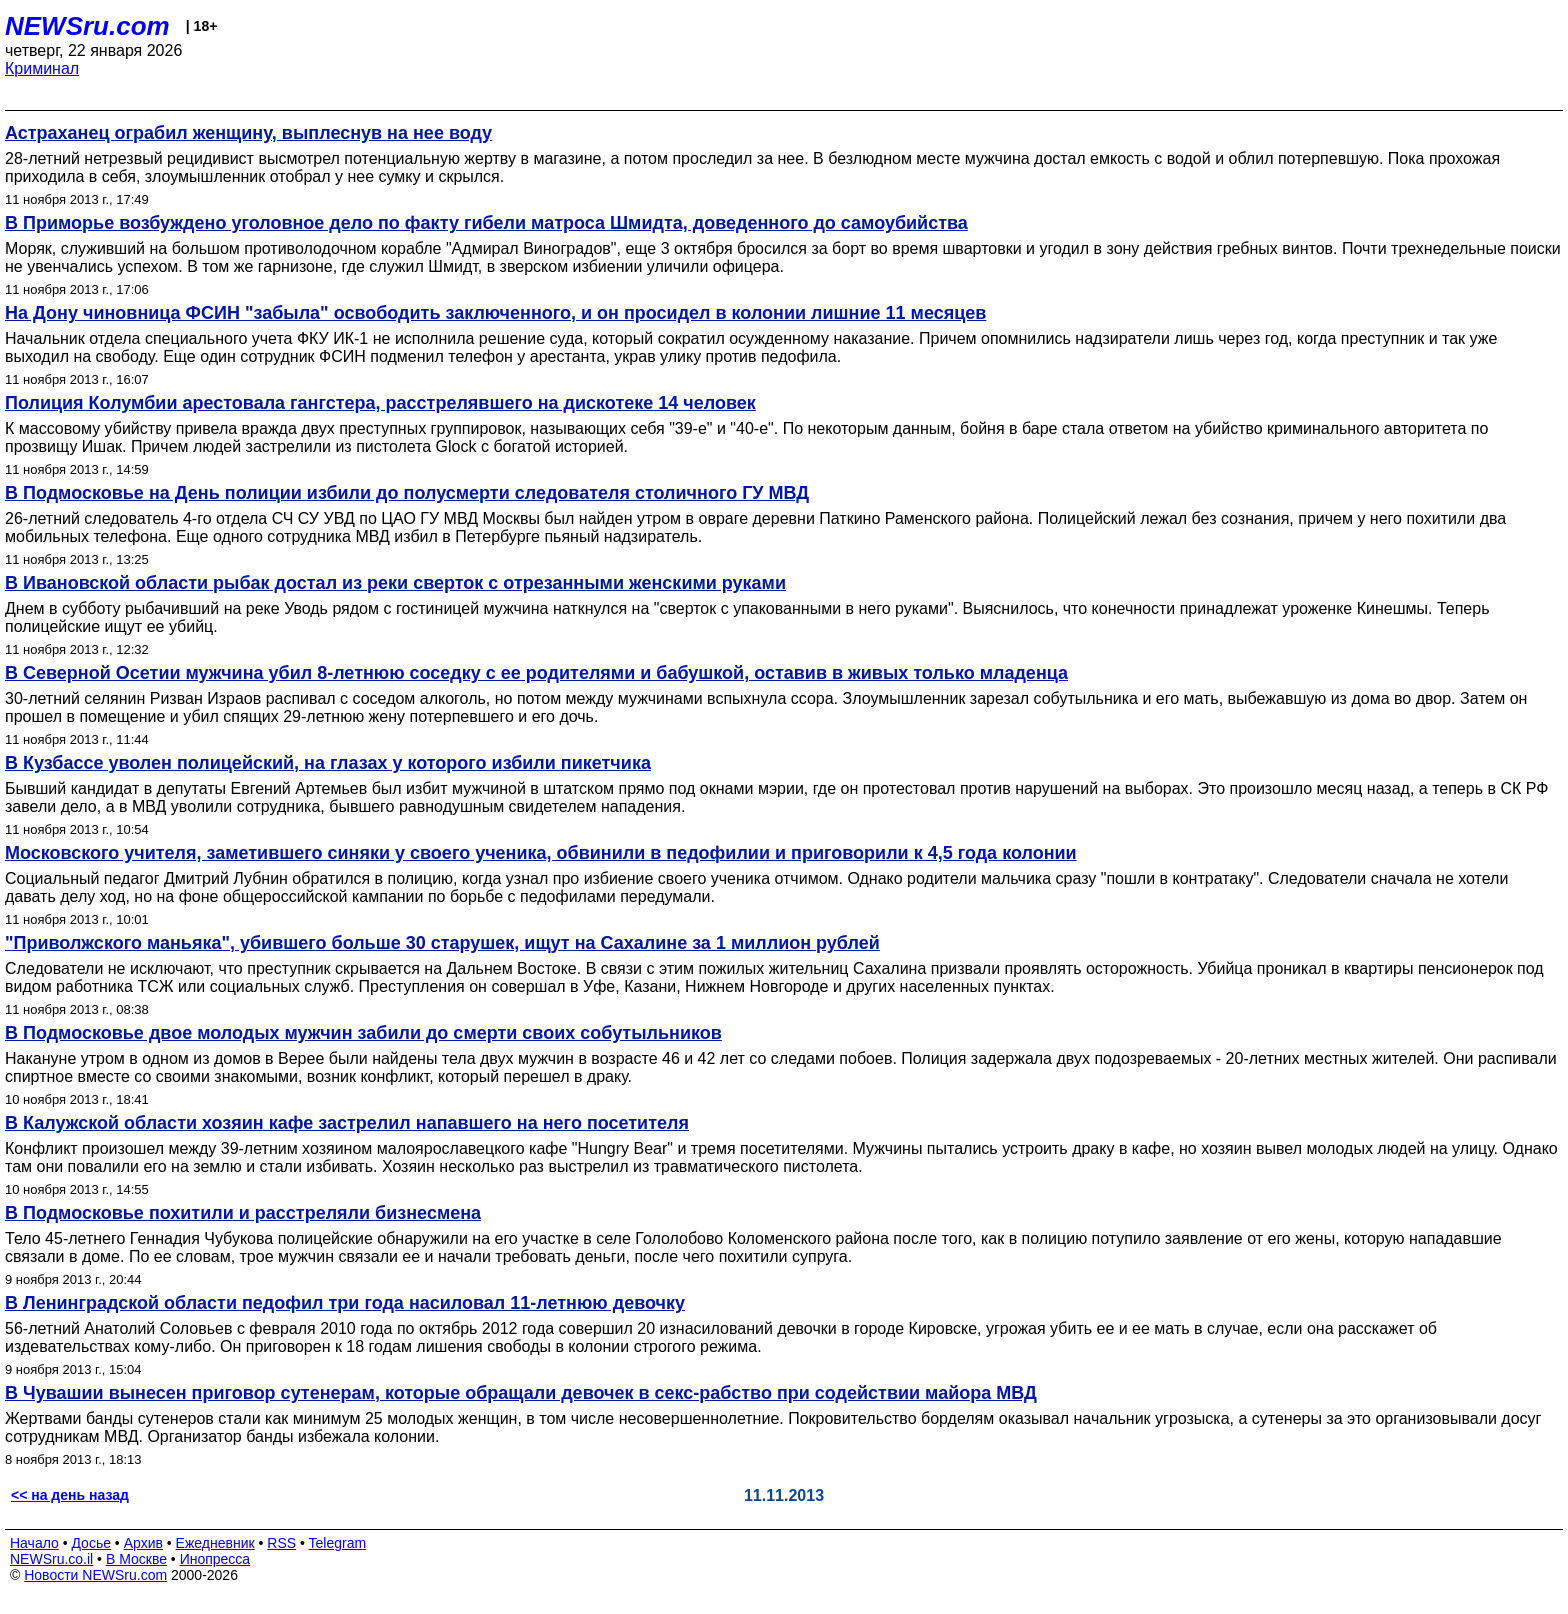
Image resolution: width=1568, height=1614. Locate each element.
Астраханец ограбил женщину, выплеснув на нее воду (248, 133)
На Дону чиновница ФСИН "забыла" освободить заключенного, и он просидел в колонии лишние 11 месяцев (495, 313)
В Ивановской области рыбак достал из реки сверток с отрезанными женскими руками (395, 583)
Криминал (42, 68)
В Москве (136, 1559)
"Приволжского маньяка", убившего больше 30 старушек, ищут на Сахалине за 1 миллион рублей (442, 943)
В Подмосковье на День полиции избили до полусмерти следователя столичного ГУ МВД (407, 493)
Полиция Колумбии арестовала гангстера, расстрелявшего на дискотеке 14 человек (380, 403)
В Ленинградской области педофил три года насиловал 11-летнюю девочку (345, 1303)
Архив (143, 1543)
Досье (91, 1543)
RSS (281, 1543)
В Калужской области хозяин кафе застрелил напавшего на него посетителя (347, 1123)
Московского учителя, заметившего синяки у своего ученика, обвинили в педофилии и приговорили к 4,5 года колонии (541, 853)
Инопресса (215, 1559)
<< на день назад (70, 1495)
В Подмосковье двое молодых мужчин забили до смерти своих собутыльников (363, 1033)
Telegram (338, 1543)
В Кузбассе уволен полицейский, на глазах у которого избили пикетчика (328, 763)
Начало (34, 1543)
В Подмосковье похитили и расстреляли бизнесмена (243, 1213)
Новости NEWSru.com (95, 1575)
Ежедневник (215, 1543)
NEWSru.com (87, 26)
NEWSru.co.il (51, 1559)
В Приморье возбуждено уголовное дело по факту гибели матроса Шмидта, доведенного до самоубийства (486, 223)
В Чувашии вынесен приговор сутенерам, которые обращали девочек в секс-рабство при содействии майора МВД (521, 1393)
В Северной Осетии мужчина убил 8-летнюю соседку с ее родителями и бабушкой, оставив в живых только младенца (536, 673)
